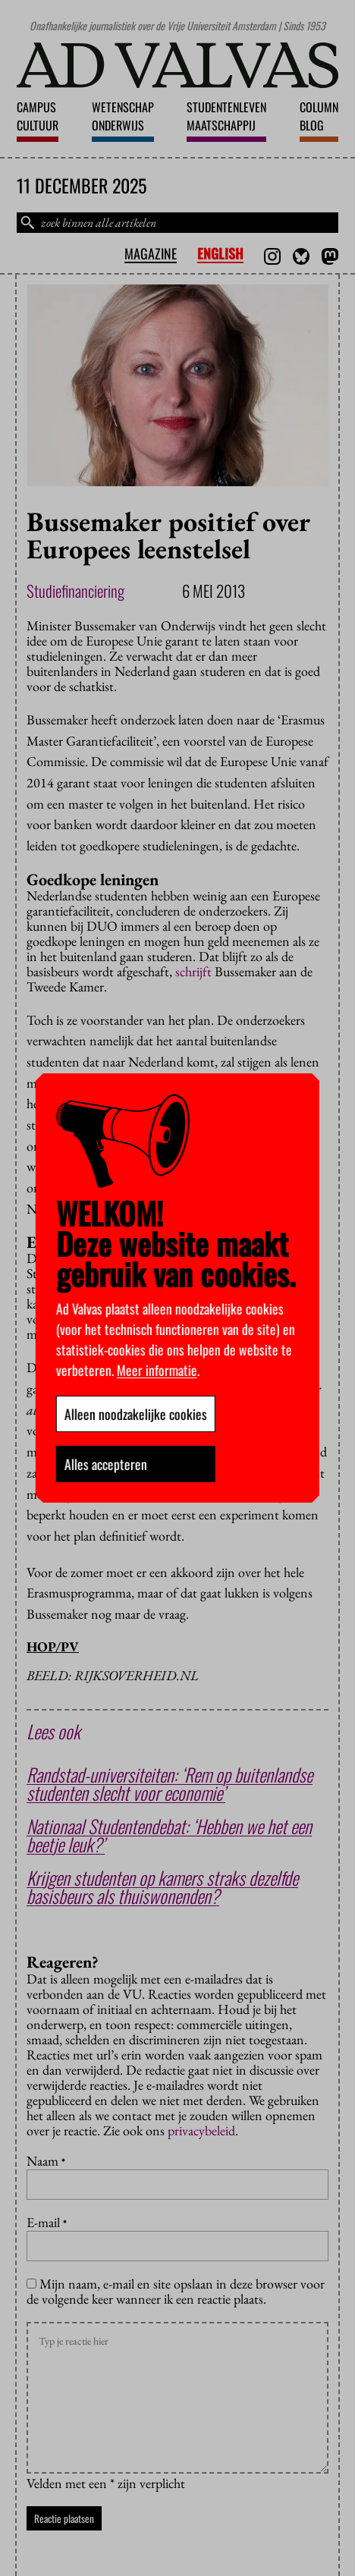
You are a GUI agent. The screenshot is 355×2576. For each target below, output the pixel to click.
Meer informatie (157, 1370)
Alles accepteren (105, 1464)
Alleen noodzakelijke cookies (135, 1414)
